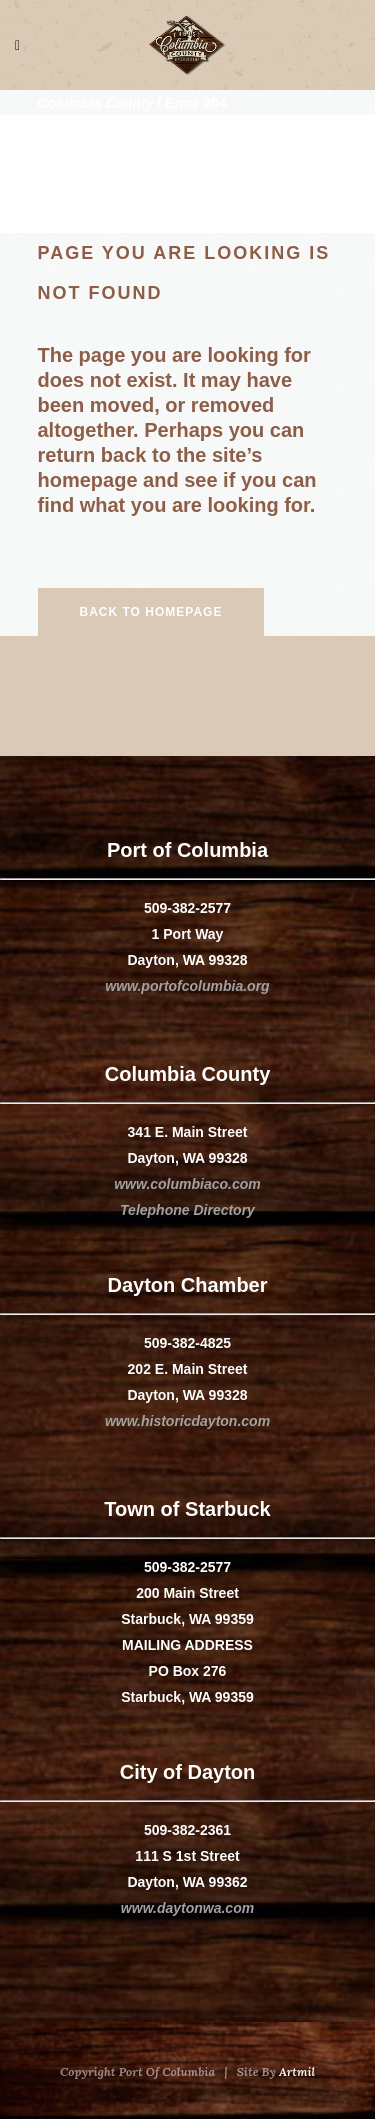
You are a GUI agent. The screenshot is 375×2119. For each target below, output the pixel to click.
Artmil (297, 2071)
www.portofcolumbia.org (187, 986)
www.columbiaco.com (187, 1184)
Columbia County (96, 103)
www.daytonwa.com (187, 1908)
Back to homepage (151, 612)
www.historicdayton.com (187, 1421)
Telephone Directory (187, 1210)
